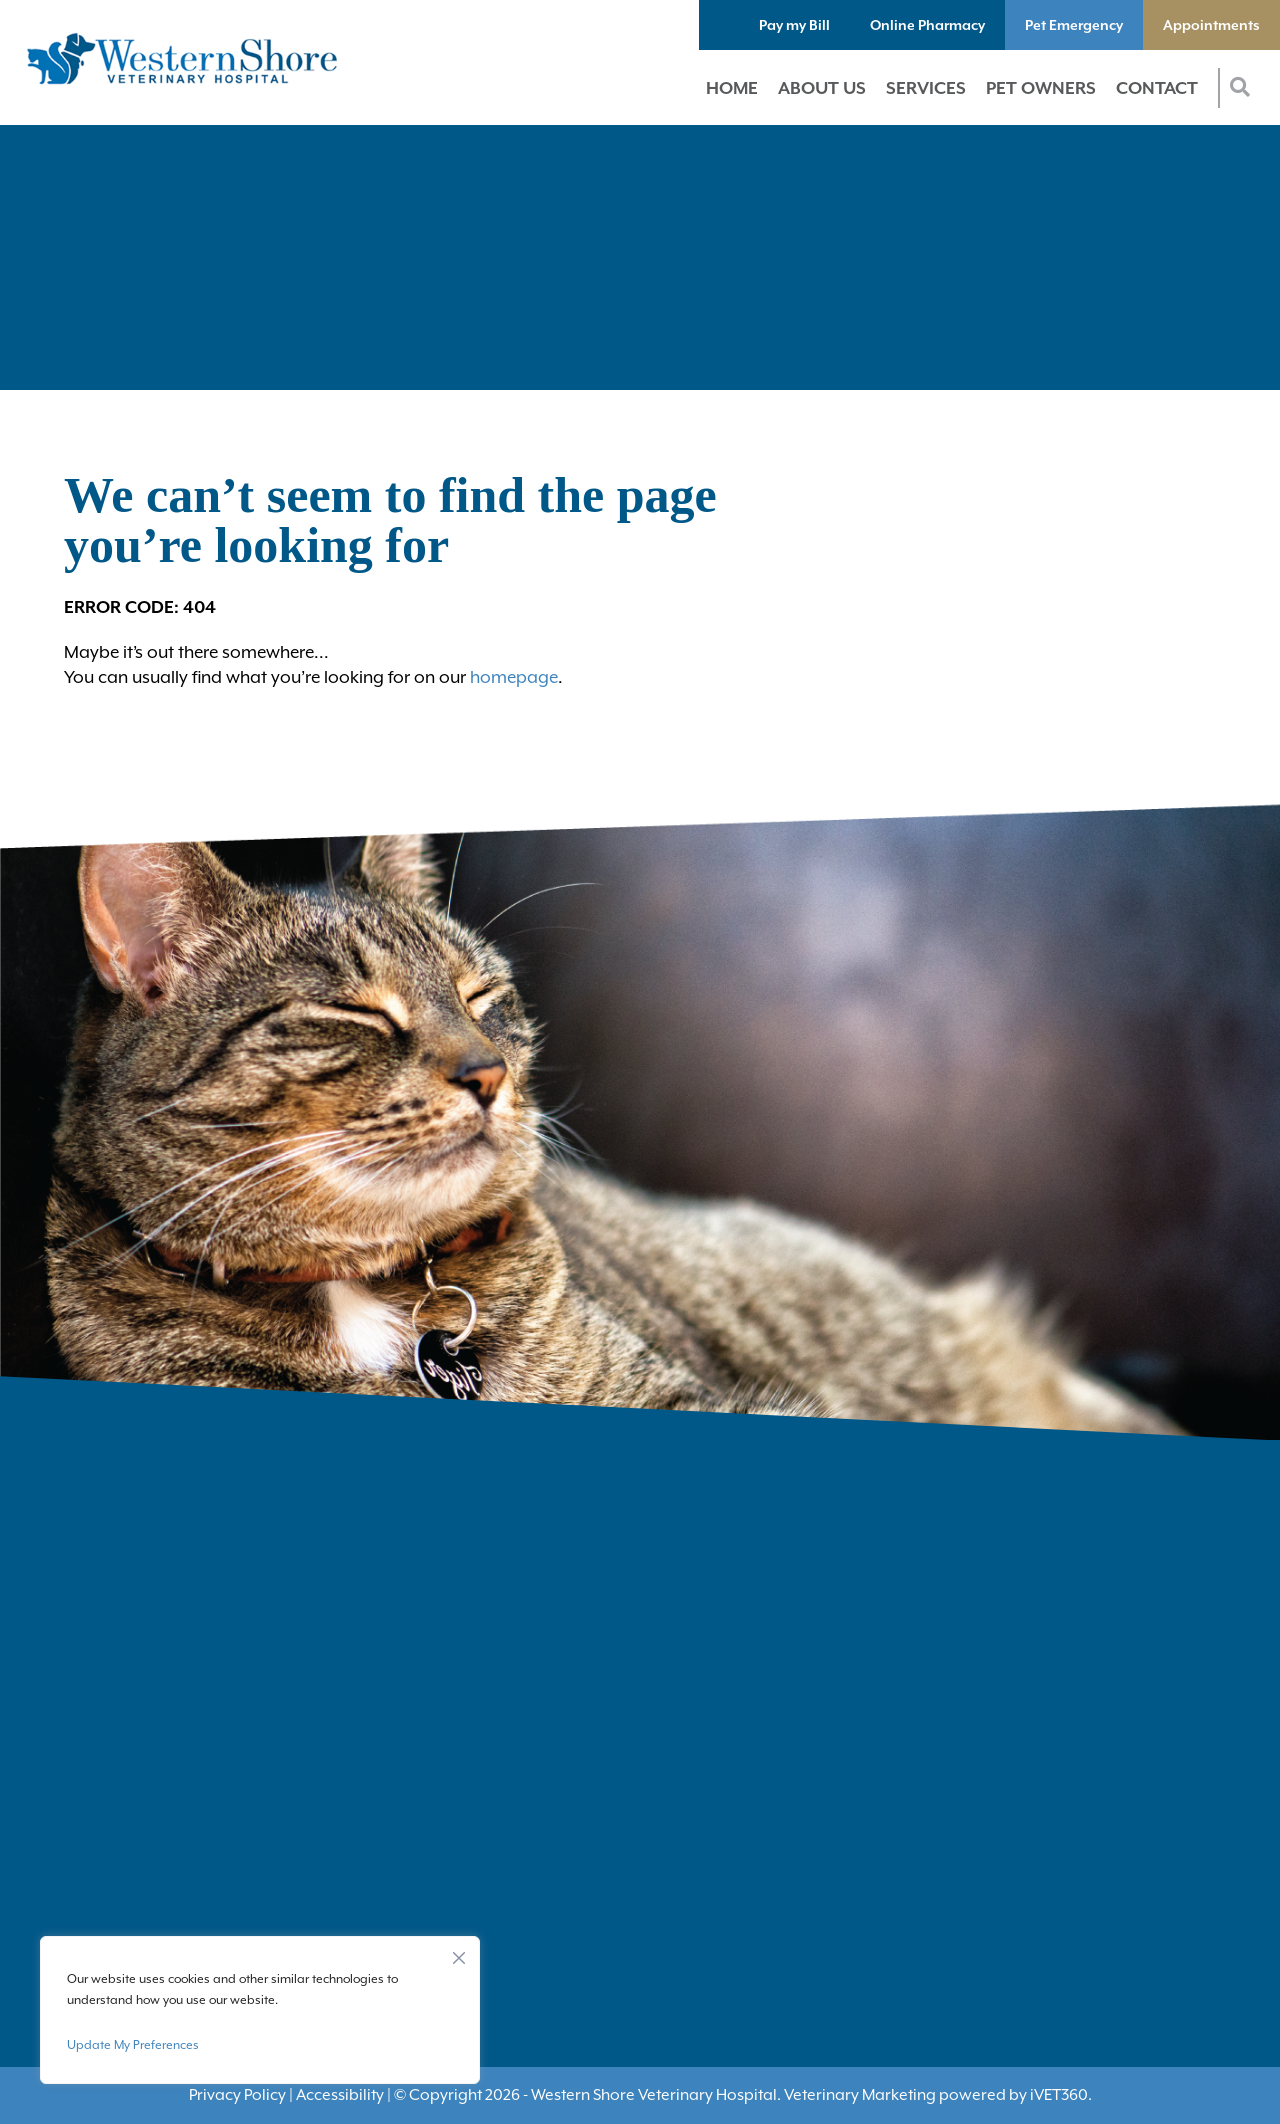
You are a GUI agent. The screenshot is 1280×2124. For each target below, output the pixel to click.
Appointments (1211, 25)
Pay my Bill (794, 25)
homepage (514, 677)
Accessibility (340, 2095)
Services (926, 88)
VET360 (1059, 2095)
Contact (1157, 88)
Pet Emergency (1074, 25)
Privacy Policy (237, 2095)
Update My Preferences (133, 2045)
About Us (822, 88)
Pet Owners (1041, 88)
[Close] (459, 1953)
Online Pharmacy (927, 25)
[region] (260, 2010)
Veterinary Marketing (860, 2095)
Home (732, 88)
